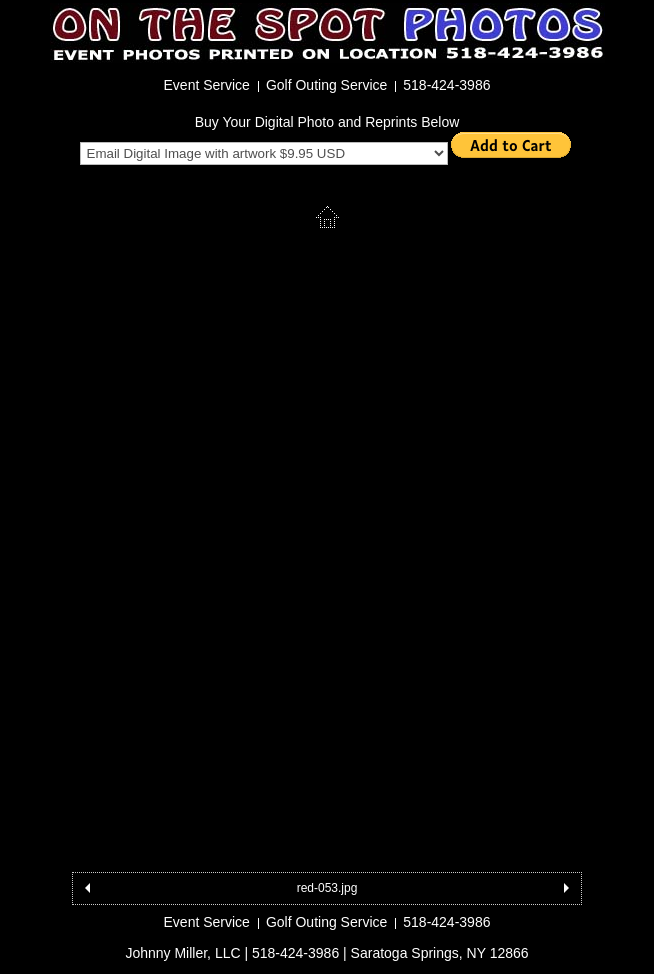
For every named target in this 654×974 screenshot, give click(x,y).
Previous (87, 888)
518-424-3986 (446, 85)
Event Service (207, 85)
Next (566, 888)
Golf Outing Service (326, 85)
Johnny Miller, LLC (182, 953)
